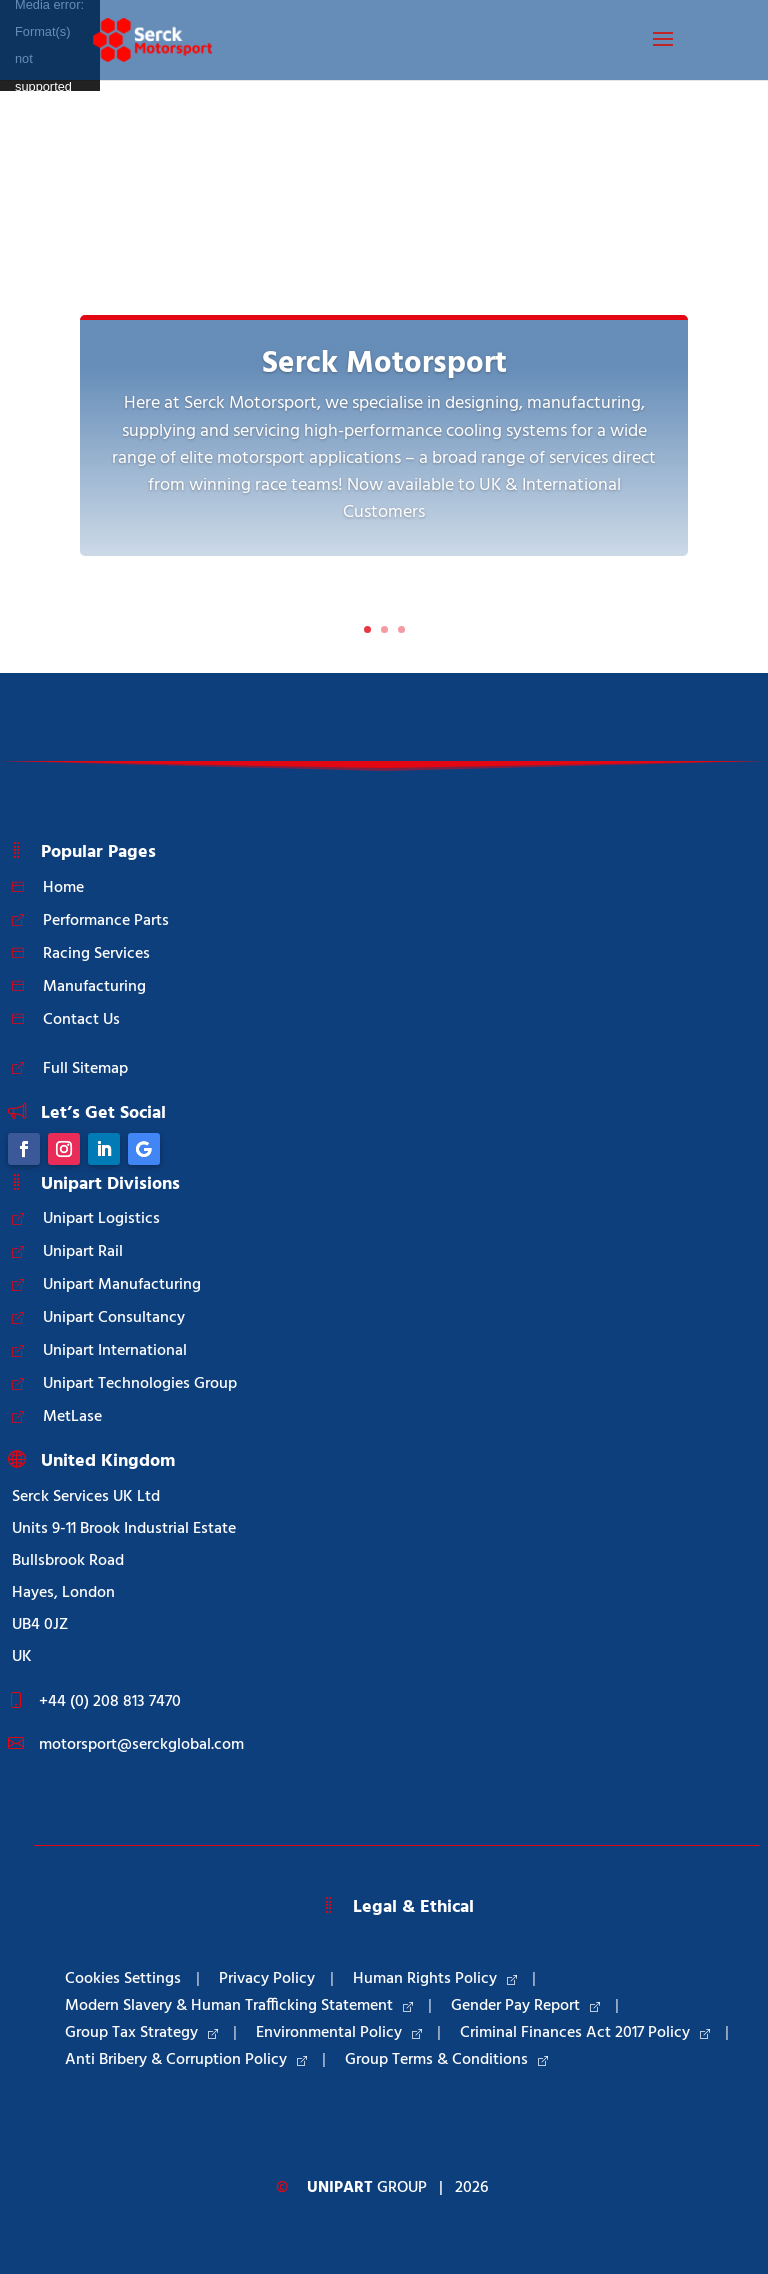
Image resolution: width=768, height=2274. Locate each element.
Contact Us (81, 1020)
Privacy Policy (267, 1979)
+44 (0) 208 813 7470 (110, 1702)
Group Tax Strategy (141, 2033)
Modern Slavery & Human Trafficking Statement (239, 2006)
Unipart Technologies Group (140, 1384)
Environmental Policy (339, 2033)
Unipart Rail (83, 1252)
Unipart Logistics (101, 1219)
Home (63, 888)
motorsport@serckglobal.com (141, 1745)
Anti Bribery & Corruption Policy (186, 2060)
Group (367, 2188)
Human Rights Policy (435, 1979)
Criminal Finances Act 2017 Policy (585, 2033)
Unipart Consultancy (114, 1318)
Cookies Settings (123, 1979)
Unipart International (115, 1351)
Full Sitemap (85, 1069)
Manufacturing (94, 987)
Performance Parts (106, 921)
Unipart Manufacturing (122, 1285)
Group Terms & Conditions (446, 2060)
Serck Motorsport (384, 364)
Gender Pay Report (525, 2006)
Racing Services (96, 954)
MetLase (72, 1417)
